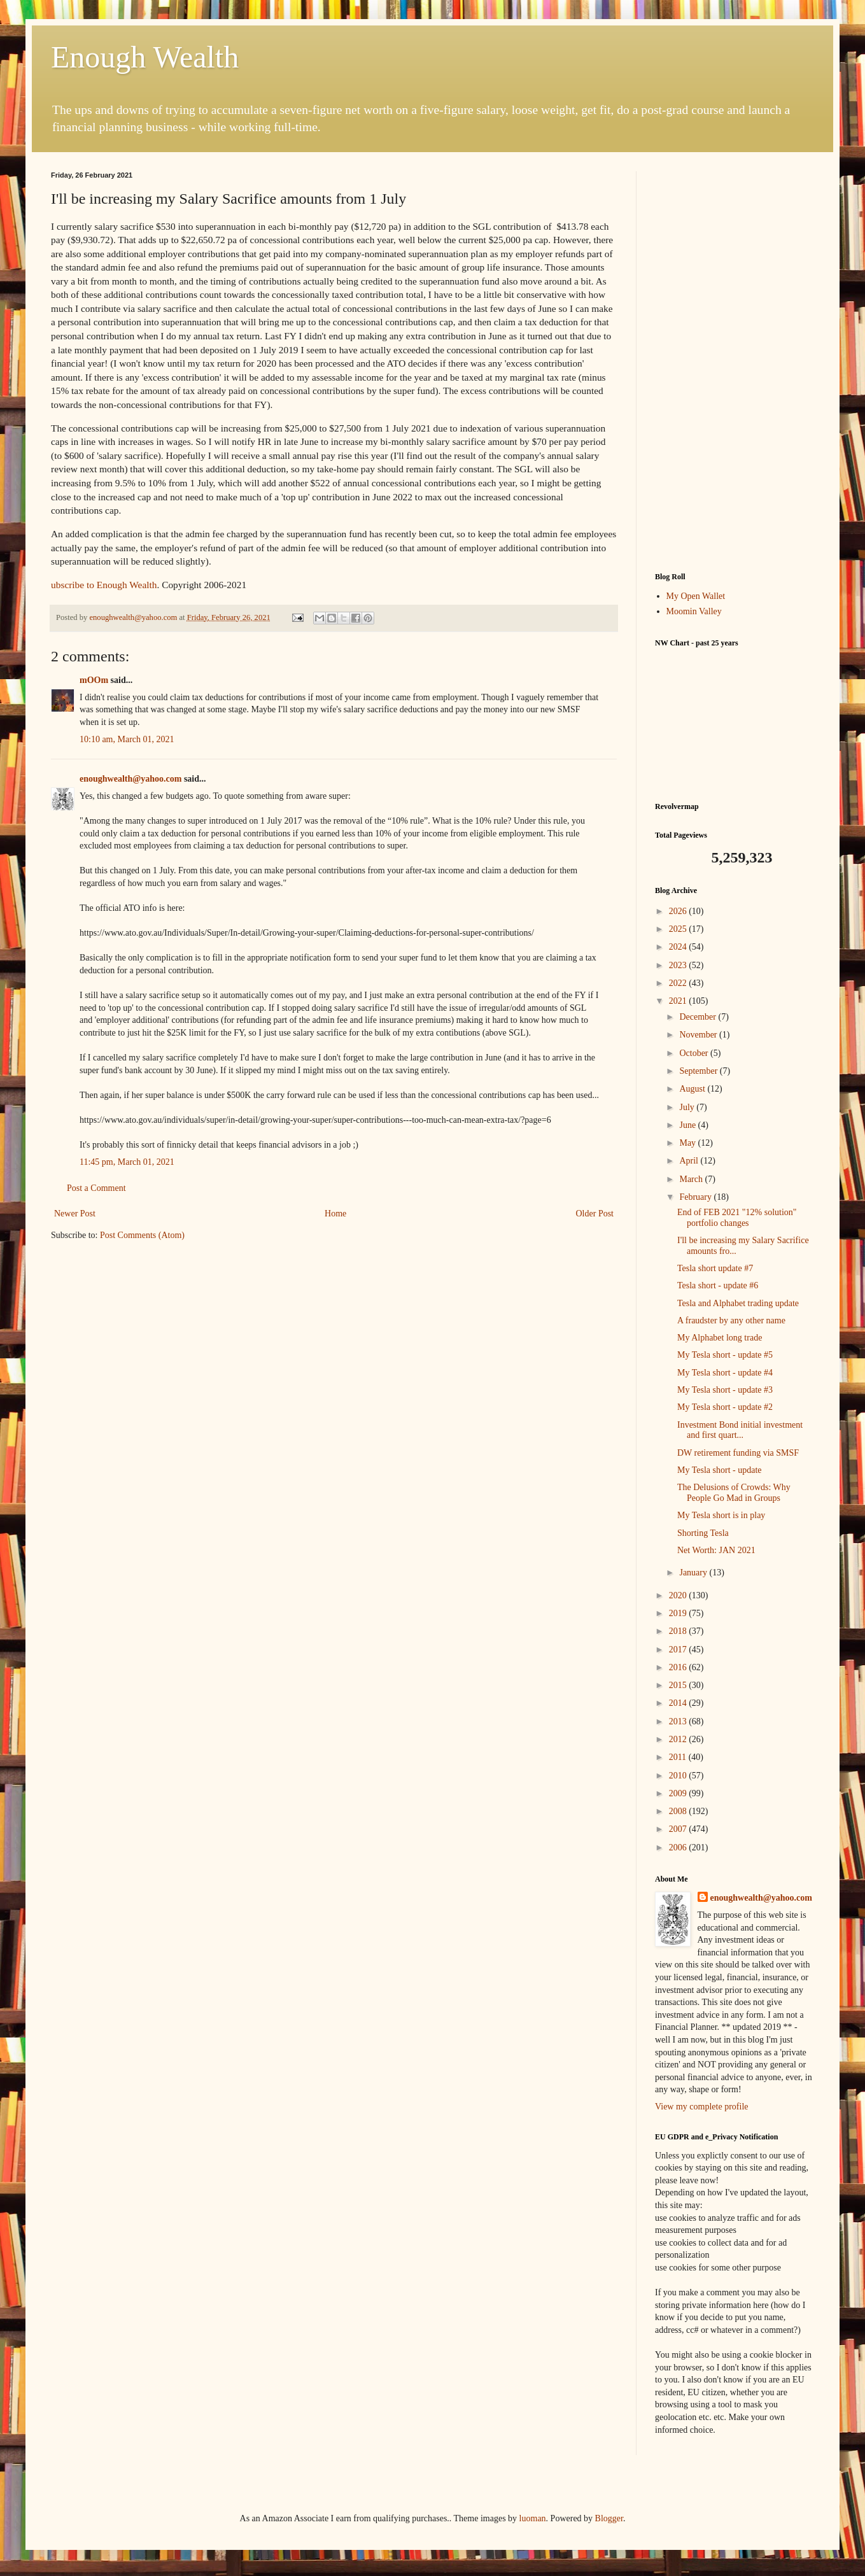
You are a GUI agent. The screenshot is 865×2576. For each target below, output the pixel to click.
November (699, 1034)
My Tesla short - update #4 (725, 1372)
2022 (679, 983)
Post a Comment (96, 1188)
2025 (679, 929)
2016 (679, 1667)
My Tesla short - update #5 (725, 1355)
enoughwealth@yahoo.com (130, 779)
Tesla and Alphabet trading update (738, 1303)
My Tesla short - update (719, 1470)
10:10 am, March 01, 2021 (127, 739)
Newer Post (74, 1213)
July (687, 1107)
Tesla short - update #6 (717, 1285)
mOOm (94, 680)
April (689, 1160)
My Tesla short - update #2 (725, 1407)
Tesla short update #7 (715, 1268)
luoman (532, 2518)
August (693, 1089)
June (688, 1125)
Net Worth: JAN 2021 (716, 1550)
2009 (679, 1793)
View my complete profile (702, 2106)
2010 (679, 1775)
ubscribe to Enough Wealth (104, 584)
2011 (679, 1757)
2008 (679, 1811)
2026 (679, 911)
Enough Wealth (145, 57)
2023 (679, 965)
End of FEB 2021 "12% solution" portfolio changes (737, 1217)
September (699, 1071)
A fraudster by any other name (731, 1320)
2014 (679, 1703)
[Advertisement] (734, 362)
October (694, 1053)
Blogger (609, 2518)
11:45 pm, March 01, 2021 (127, 1162)
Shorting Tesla (703, 1533)
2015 (679, 1685)
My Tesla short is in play (721, 1515)
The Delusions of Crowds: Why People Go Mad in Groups (734, 1492)
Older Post (595, 1213)
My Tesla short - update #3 (725, 1390)
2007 (679, 1829)
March (692, 1179)
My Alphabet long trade (719, 1337)
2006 (679, 1847)
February (696, 1197)
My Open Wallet (696, 596)
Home (335, 1213)
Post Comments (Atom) (142, 1235)
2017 (679, 1649)
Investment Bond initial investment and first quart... (740, 1430)
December (698, 1017)
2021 (679, 1001)
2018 (679, 1631)
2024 (679, 947)
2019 (679, 1613)
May (688, 1143)
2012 (679, 1739)
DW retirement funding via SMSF (738, 1453)
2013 (679, 1721)
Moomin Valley (694, 611)
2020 (679, 1595)
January (694, 1572)
